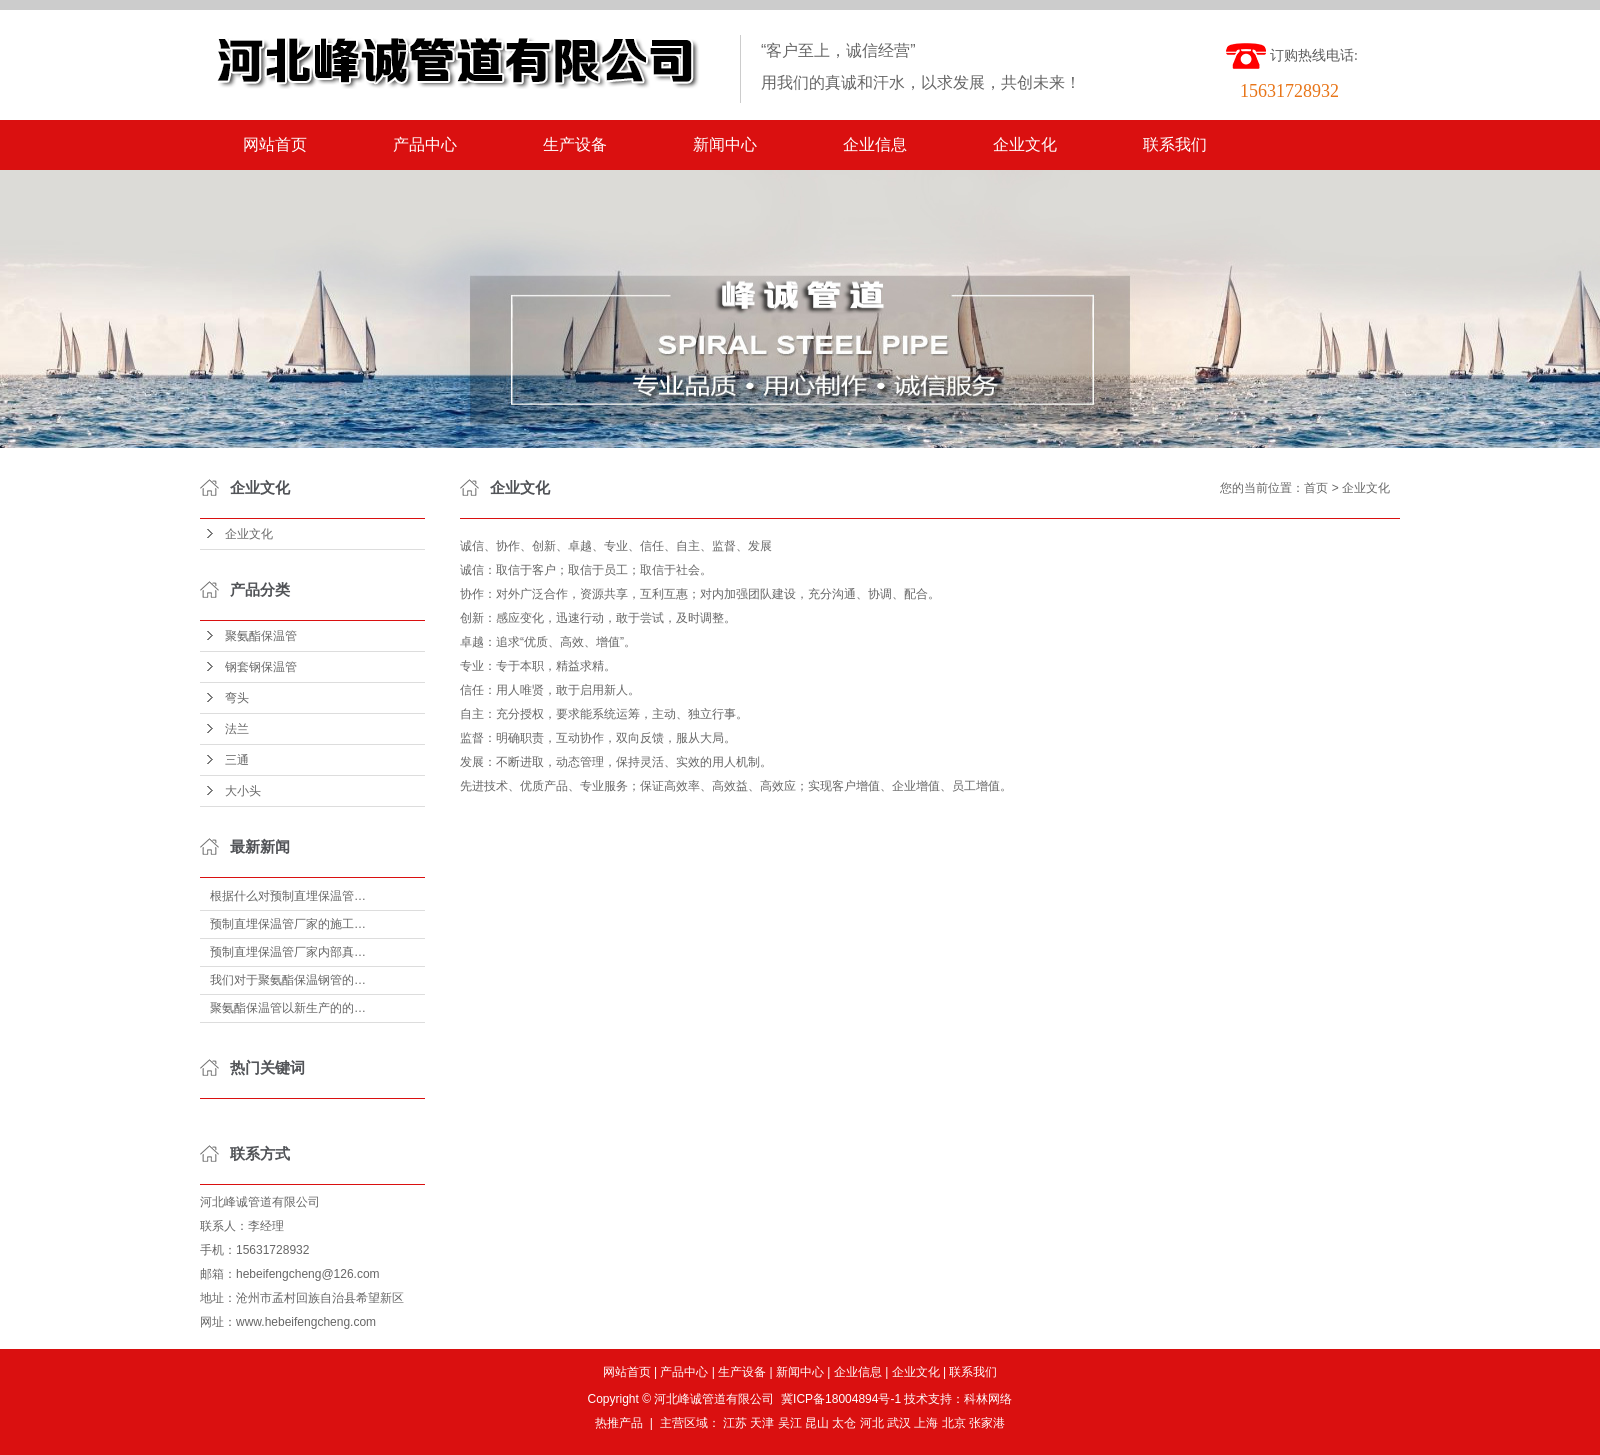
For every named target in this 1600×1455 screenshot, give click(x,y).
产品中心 (425, 144)
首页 (1316, 488)
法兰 (237, 729)
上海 (926, 1423)
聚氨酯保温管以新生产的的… (288, 1008)
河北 (872, 1423)
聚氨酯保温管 (261, 636)
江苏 (735, 1423)
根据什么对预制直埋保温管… (288, 896)
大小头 (243, 791)
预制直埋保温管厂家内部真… (288, 952)
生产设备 (575, 144)
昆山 (817, 1423)
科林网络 (988, 1399)
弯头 (237, 698)
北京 (954, 1423)
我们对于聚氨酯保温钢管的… (288, 980)
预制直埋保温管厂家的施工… (288, 924)
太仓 (844, 1423)
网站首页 (275, 144)
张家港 (987, 1423)
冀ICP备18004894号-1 (841, 1399)
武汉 (899, 1423)
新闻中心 (725, 144)
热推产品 (619, 1423)
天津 (762, 1423)
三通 (237, 760)
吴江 (790, 1423)
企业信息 (875, 144)
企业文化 (1025, 144)
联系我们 (1175, 144)
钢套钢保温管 (261, 667)
